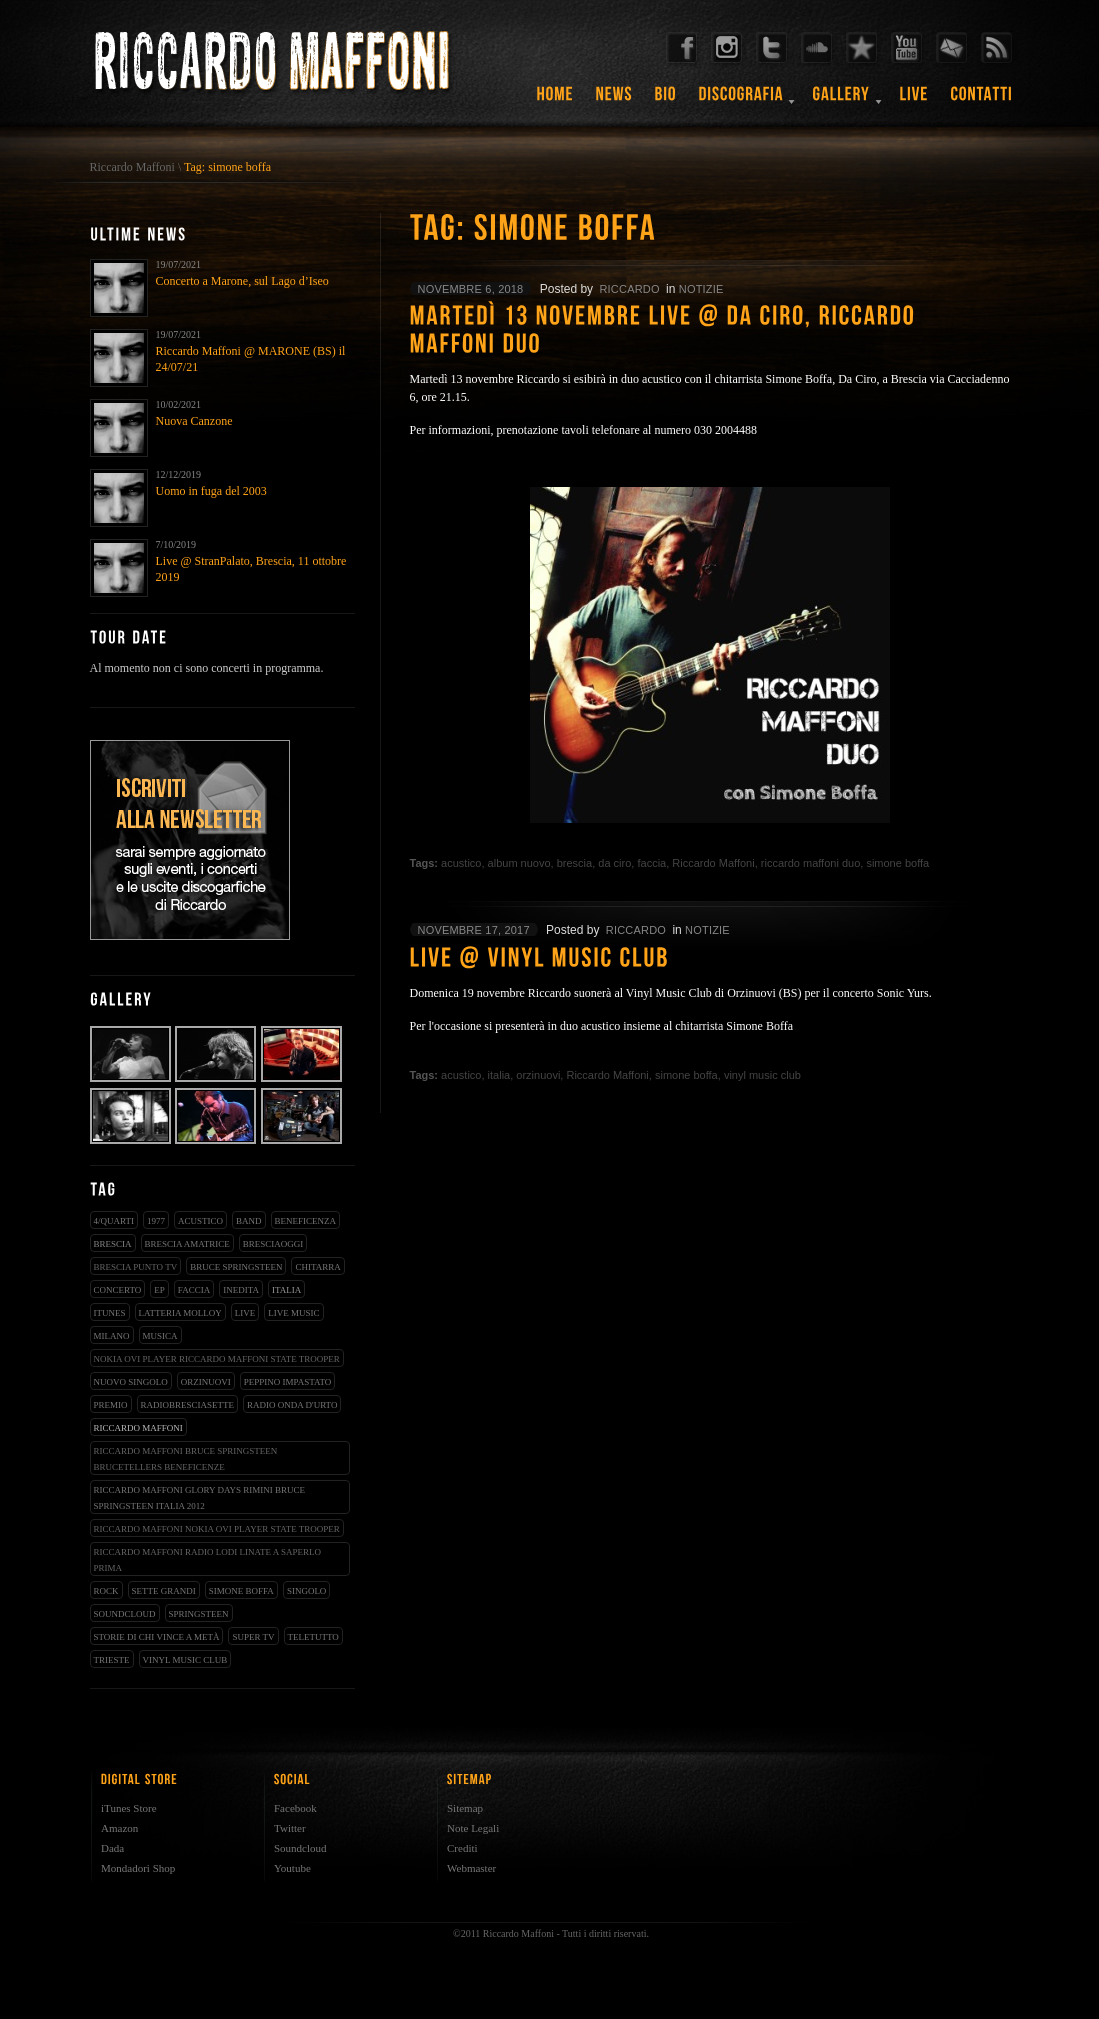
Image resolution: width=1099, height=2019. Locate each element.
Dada (112, 1848)
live (245, 1313)
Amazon (119, 1828)
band (249, 1221)
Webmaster (471, 1868)
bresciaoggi (273, 1244)
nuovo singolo (131, 1382)
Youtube (292, 1868)
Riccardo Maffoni (132, 167)
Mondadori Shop (138, 1868)
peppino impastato (288, 1382)
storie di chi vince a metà (157, 1637)
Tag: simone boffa (227, 167)
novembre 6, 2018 (471, 289)
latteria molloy (180, 1313)
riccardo (629, 289)
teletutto (313, 1637)
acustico (200, 1221)
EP (159, 1290)
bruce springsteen (236, 1267)
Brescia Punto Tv (136, 1267)
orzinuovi (206, 1382)
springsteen (199, 1614)
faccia (194, 1290)
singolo (307, 1591)
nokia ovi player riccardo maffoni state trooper (217, 1359)
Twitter (290, 1828)
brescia (113, 1244)
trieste (112, 1660)
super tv (253, 1637)
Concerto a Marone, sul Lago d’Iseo (242, 281)
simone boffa (241, 1591)
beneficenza (306, 1221)
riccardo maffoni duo (810, 863)
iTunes (110, 1313)
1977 (156, 1221)
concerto (118, 1290)
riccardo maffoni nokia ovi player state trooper (217, 1529)
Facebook (295, 1808)
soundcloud (125, 1614)
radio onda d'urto (292, 1405)
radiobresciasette (188, 1405)
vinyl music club (185, 1660)
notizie (701, 289)
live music (293, 1313)
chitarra (317, 1267)
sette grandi (164, 1591)
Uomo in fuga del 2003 (211, 491)
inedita (241, 1290)
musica (160, 1336)
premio (111, 1405)
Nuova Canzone (194, 421)
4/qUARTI (114, 1221)
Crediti (462, 1848)
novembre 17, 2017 (474, 930)
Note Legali (473, 1828)
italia (286, 1290)
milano (112, 1336)
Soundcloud (300, 1848)
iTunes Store (129, 1808)
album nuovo (519, 863)
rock (106, 1591)
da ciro (614, 863)
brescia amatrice (187, 1244)
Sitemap (465, 1808)
